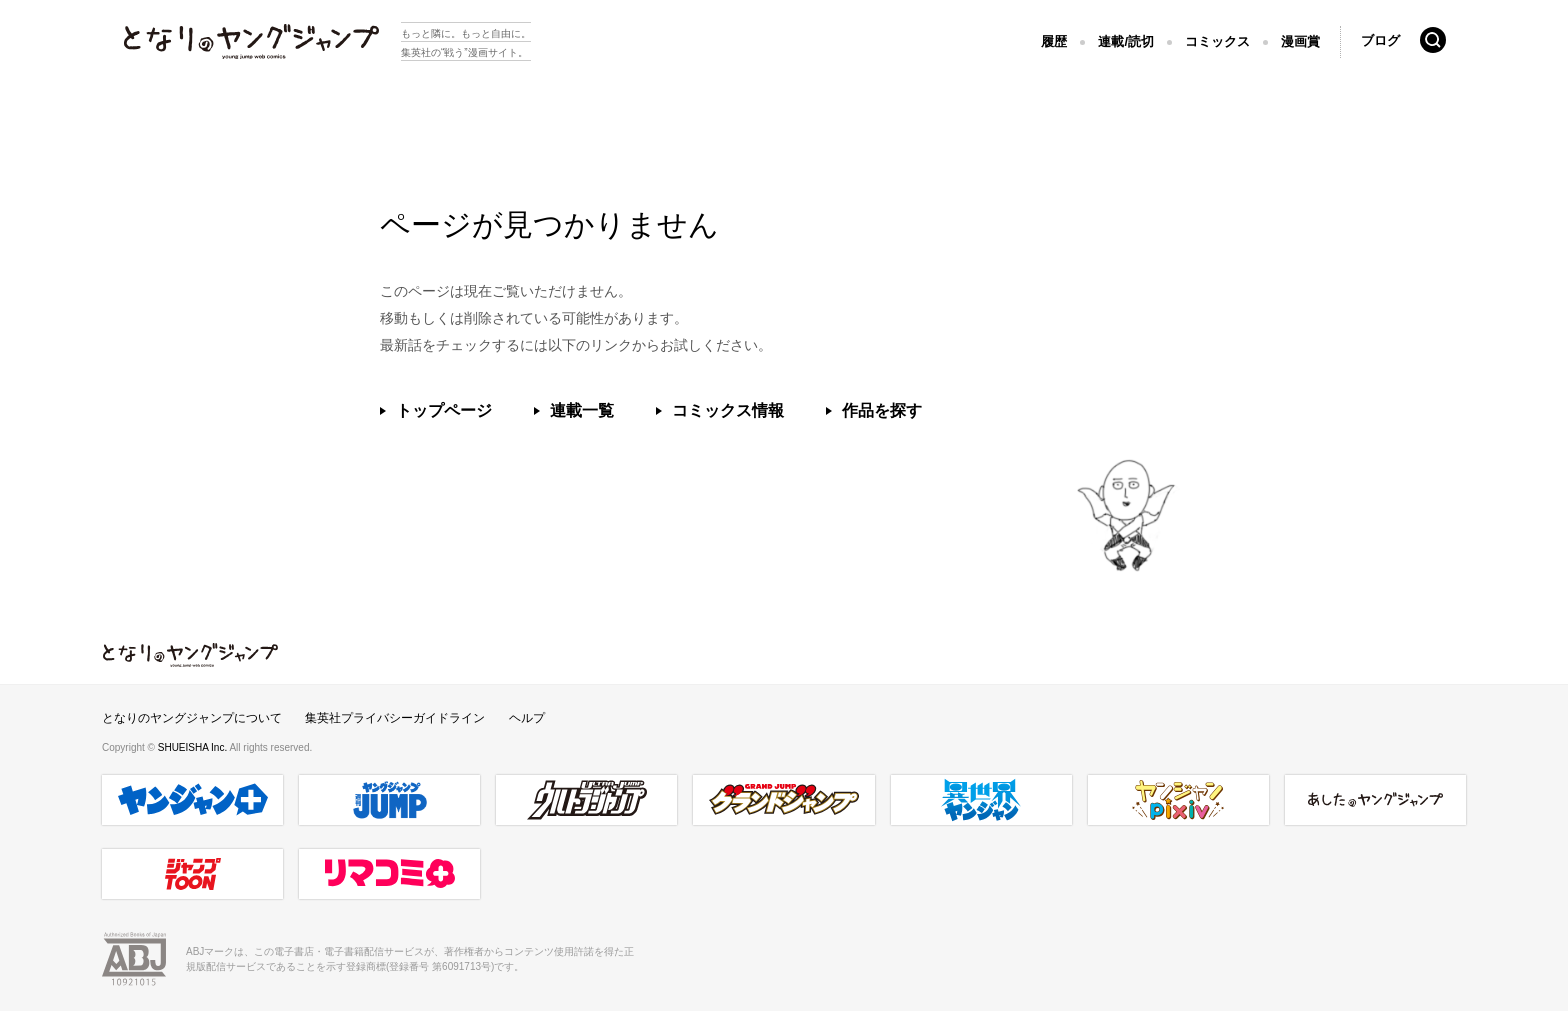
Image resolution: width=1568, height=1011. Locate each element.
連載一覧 (582, 410)
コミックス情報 (728, 410)
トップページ (444, 410)
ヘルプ (527, 718)
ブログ (1380, 40)
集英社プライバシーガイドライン (395, 718)
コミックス (1217, 41)
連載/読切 (1126, 41)
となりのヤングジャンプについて (192, 718)
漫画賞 (1300, 41)
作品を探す (882, 410)
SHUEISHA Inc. (194, 747)
